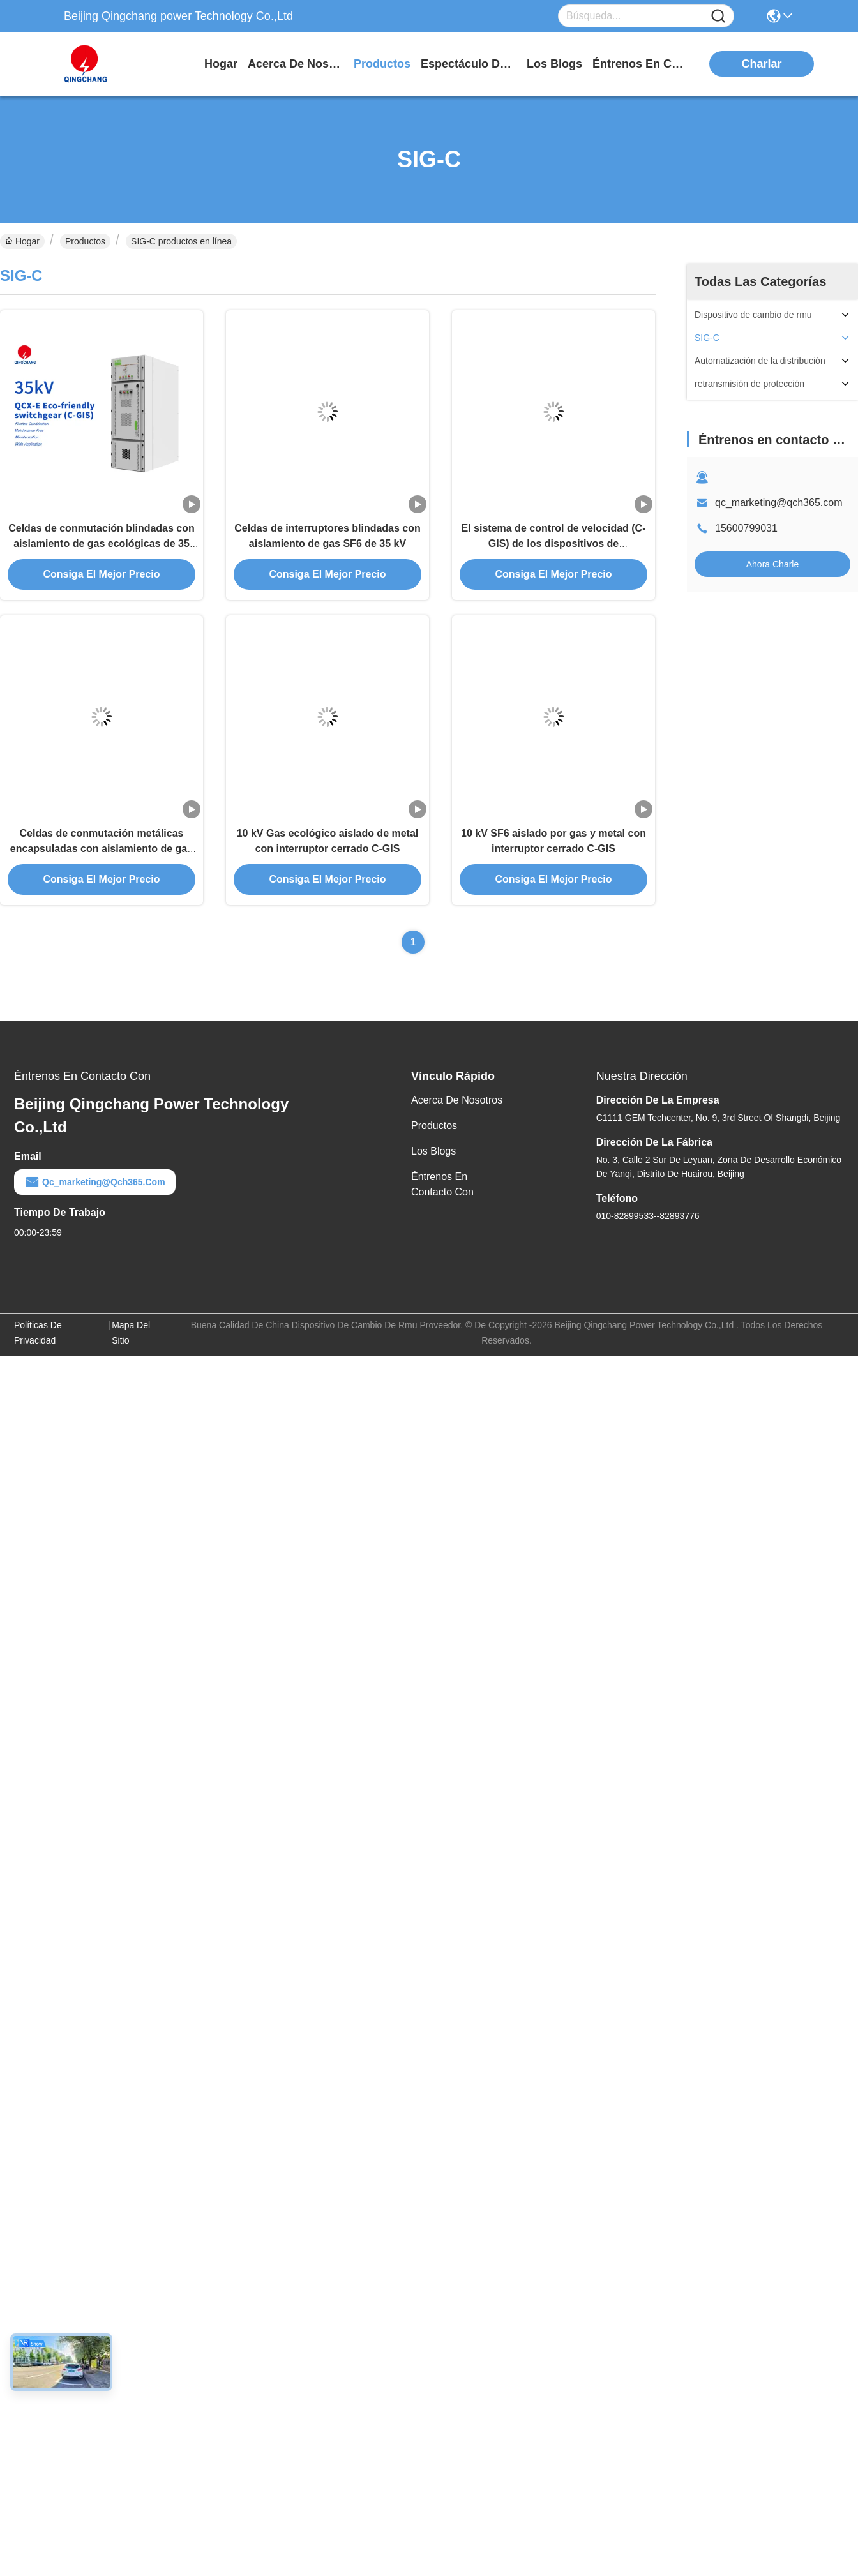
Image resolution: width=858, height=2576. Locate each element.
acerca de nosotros (295, 63)
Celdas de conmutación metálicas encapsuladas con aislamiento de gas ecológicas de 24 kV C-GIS (101, 848)
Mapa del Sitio (131, 1332)
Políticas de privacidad (38, 1332)
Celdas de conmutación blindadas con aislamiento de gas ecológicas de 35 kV (101, 543)
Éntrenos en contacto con (640, 63)
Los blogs (433, 1151)
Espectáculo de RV (468, 63)
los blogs (554, 63)
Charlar (762, 63)
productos (382, 63)
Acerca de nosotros (456, 1100)
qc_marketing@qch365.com (778, 502)
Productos (85, 241)
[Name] (718, 16)
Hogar (220, 63)
